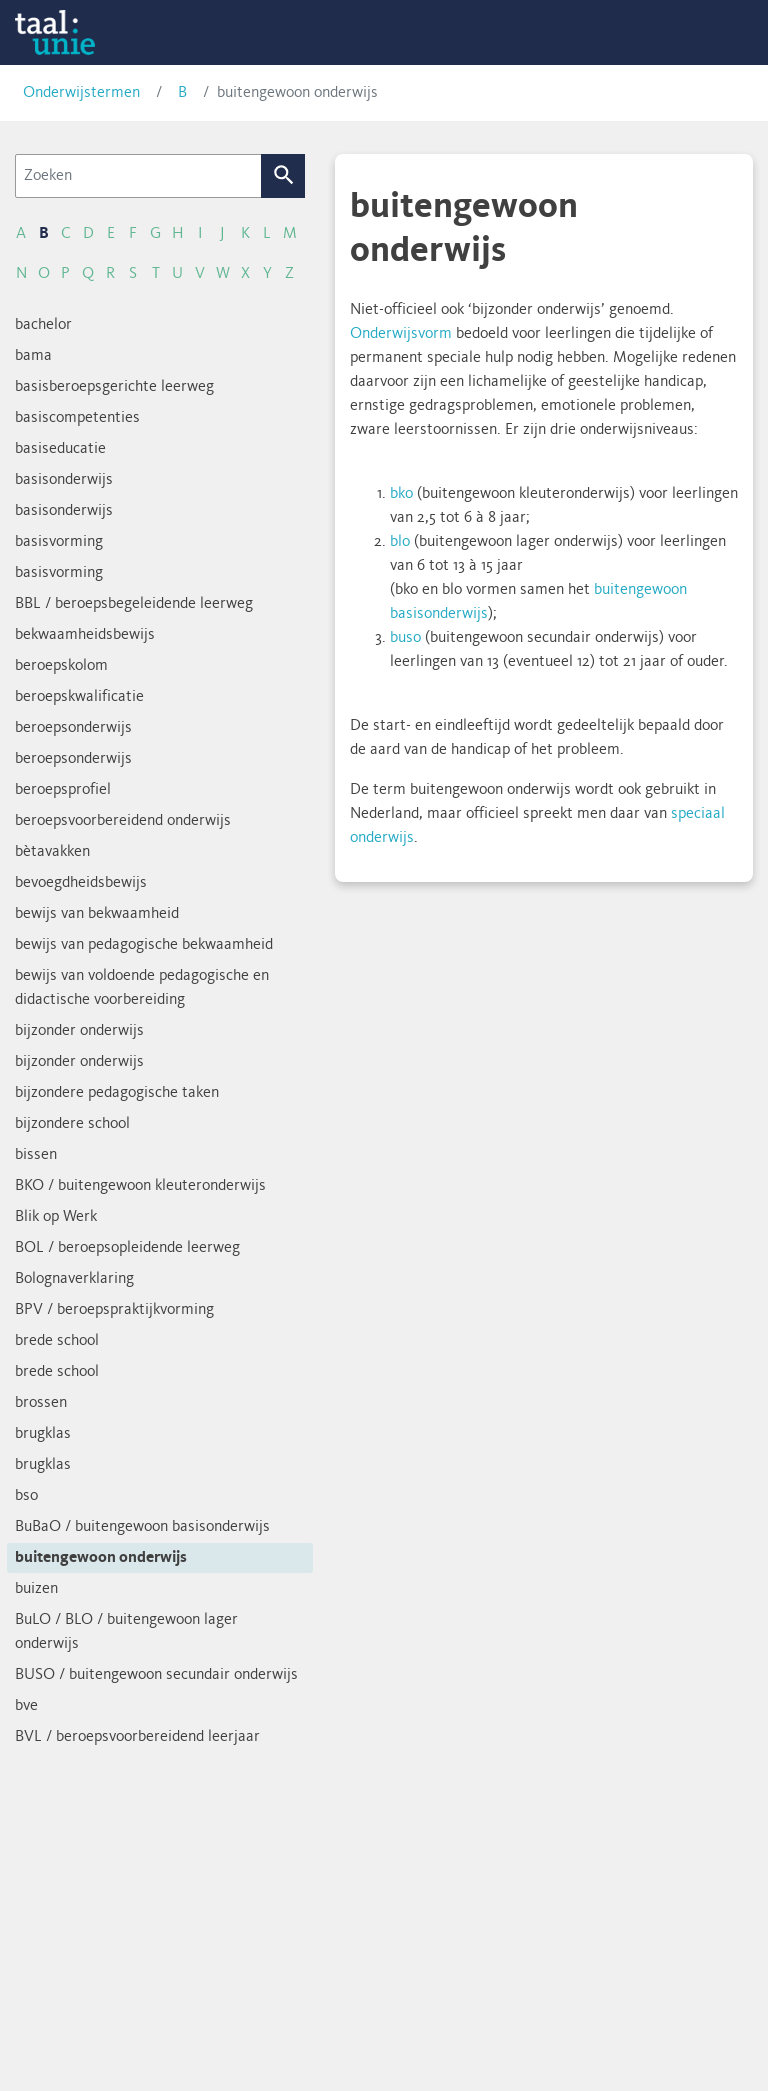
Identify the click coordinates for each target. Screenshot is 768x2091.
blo (400, 542)
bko (401, 494)
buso (405, 638)
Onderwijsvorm (401, 334)
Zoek (283, 176)
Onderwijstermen (81, 93)
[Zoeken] (138, 176)
